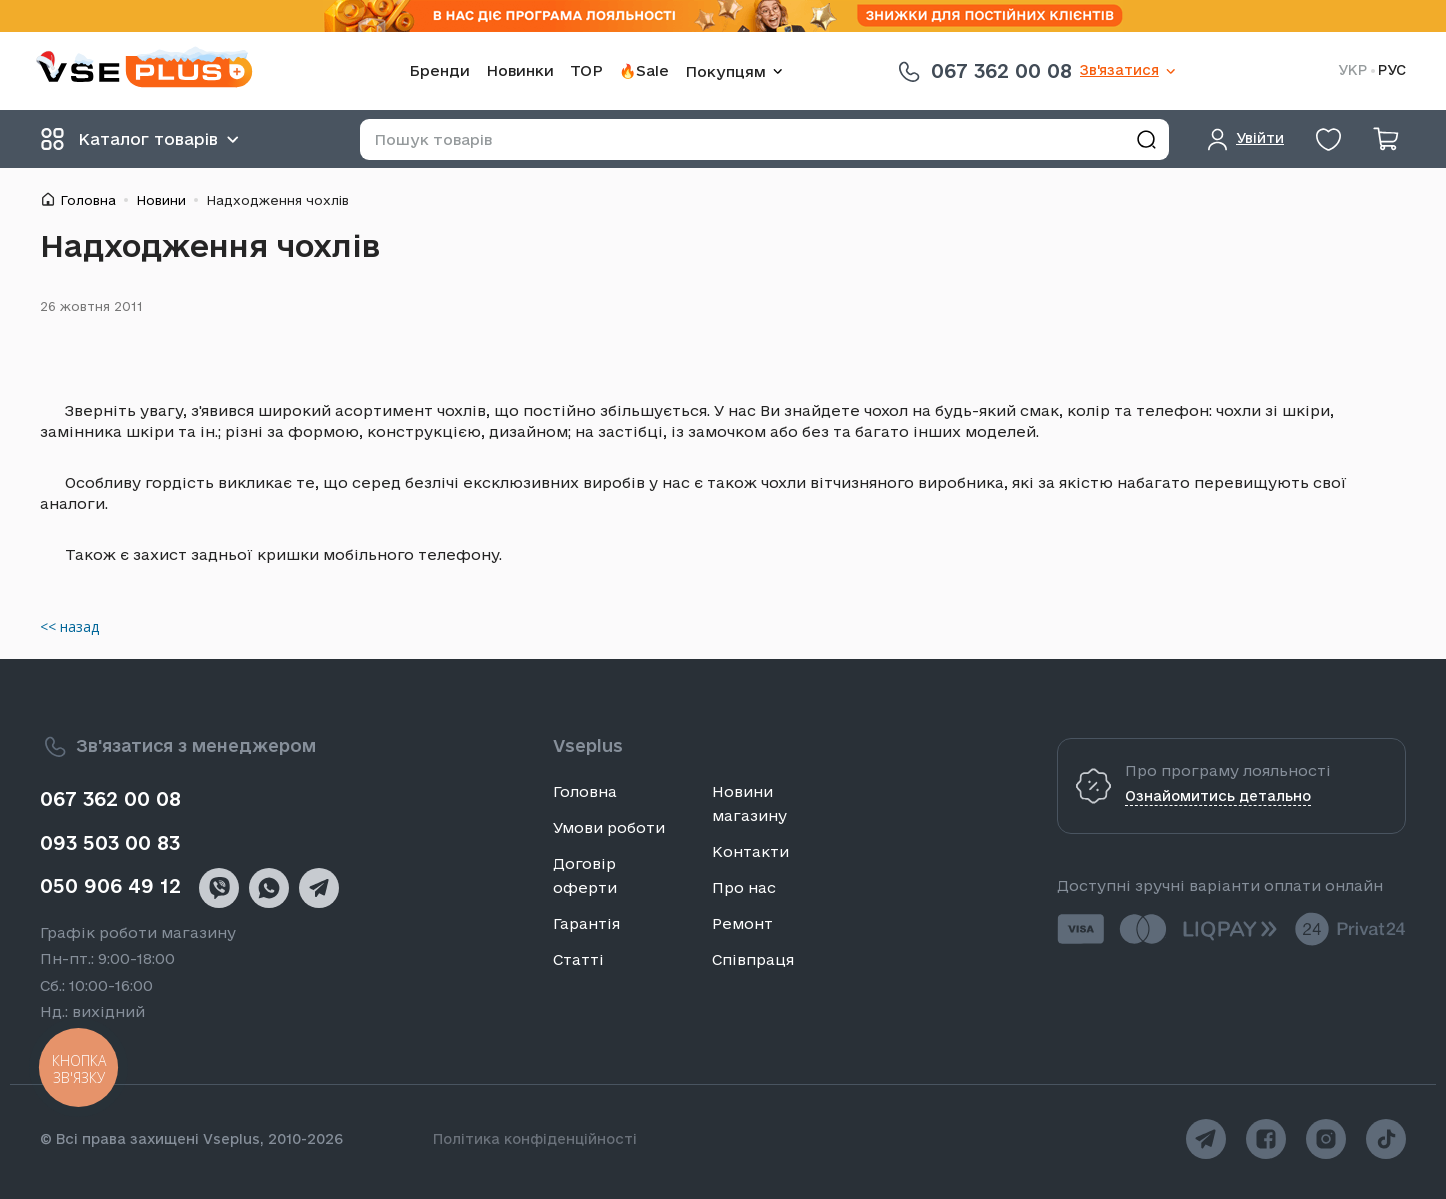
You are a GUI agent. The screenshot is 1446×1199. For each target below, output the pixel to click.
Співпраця (753, 959)
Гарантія (586, 923)
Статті (578, 959)
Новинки (520, 70)
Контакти (750, 851)
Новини (161, 200)
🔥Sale (644, 70)
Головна (88, 200)
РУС (1392, 70)
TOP (586, 70)
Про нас (744, 887)
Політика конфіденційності (535, 1139)
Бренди (439, 70)
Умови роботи (609, 827)
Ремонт (742, 923)
